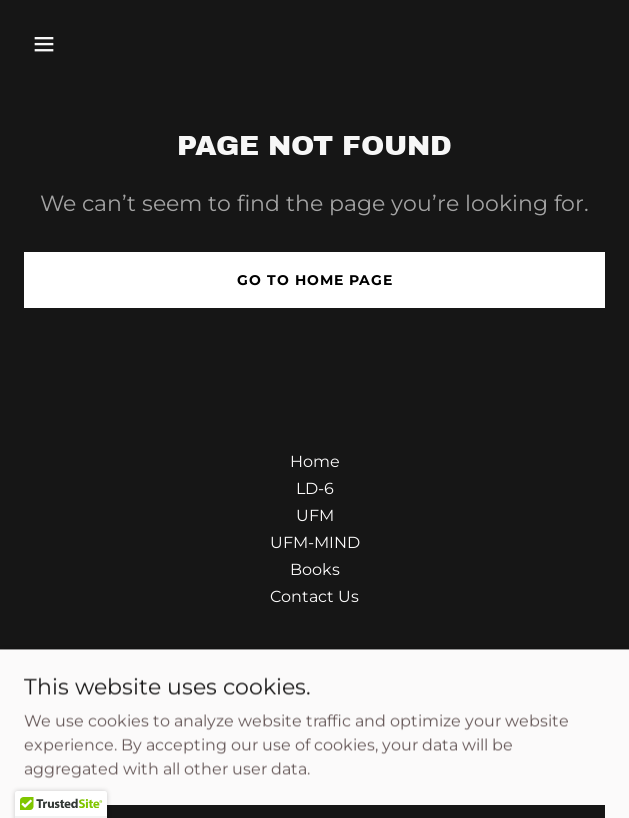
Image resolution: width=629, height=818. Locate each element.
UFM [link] (315, 515)
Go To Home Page (315, 280)
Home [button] (315, 461)
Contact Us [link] (314, 596)
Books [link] (315, 569)
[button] (90, 44)
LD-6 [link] (315, 488)
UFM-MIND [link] (315, 542)
